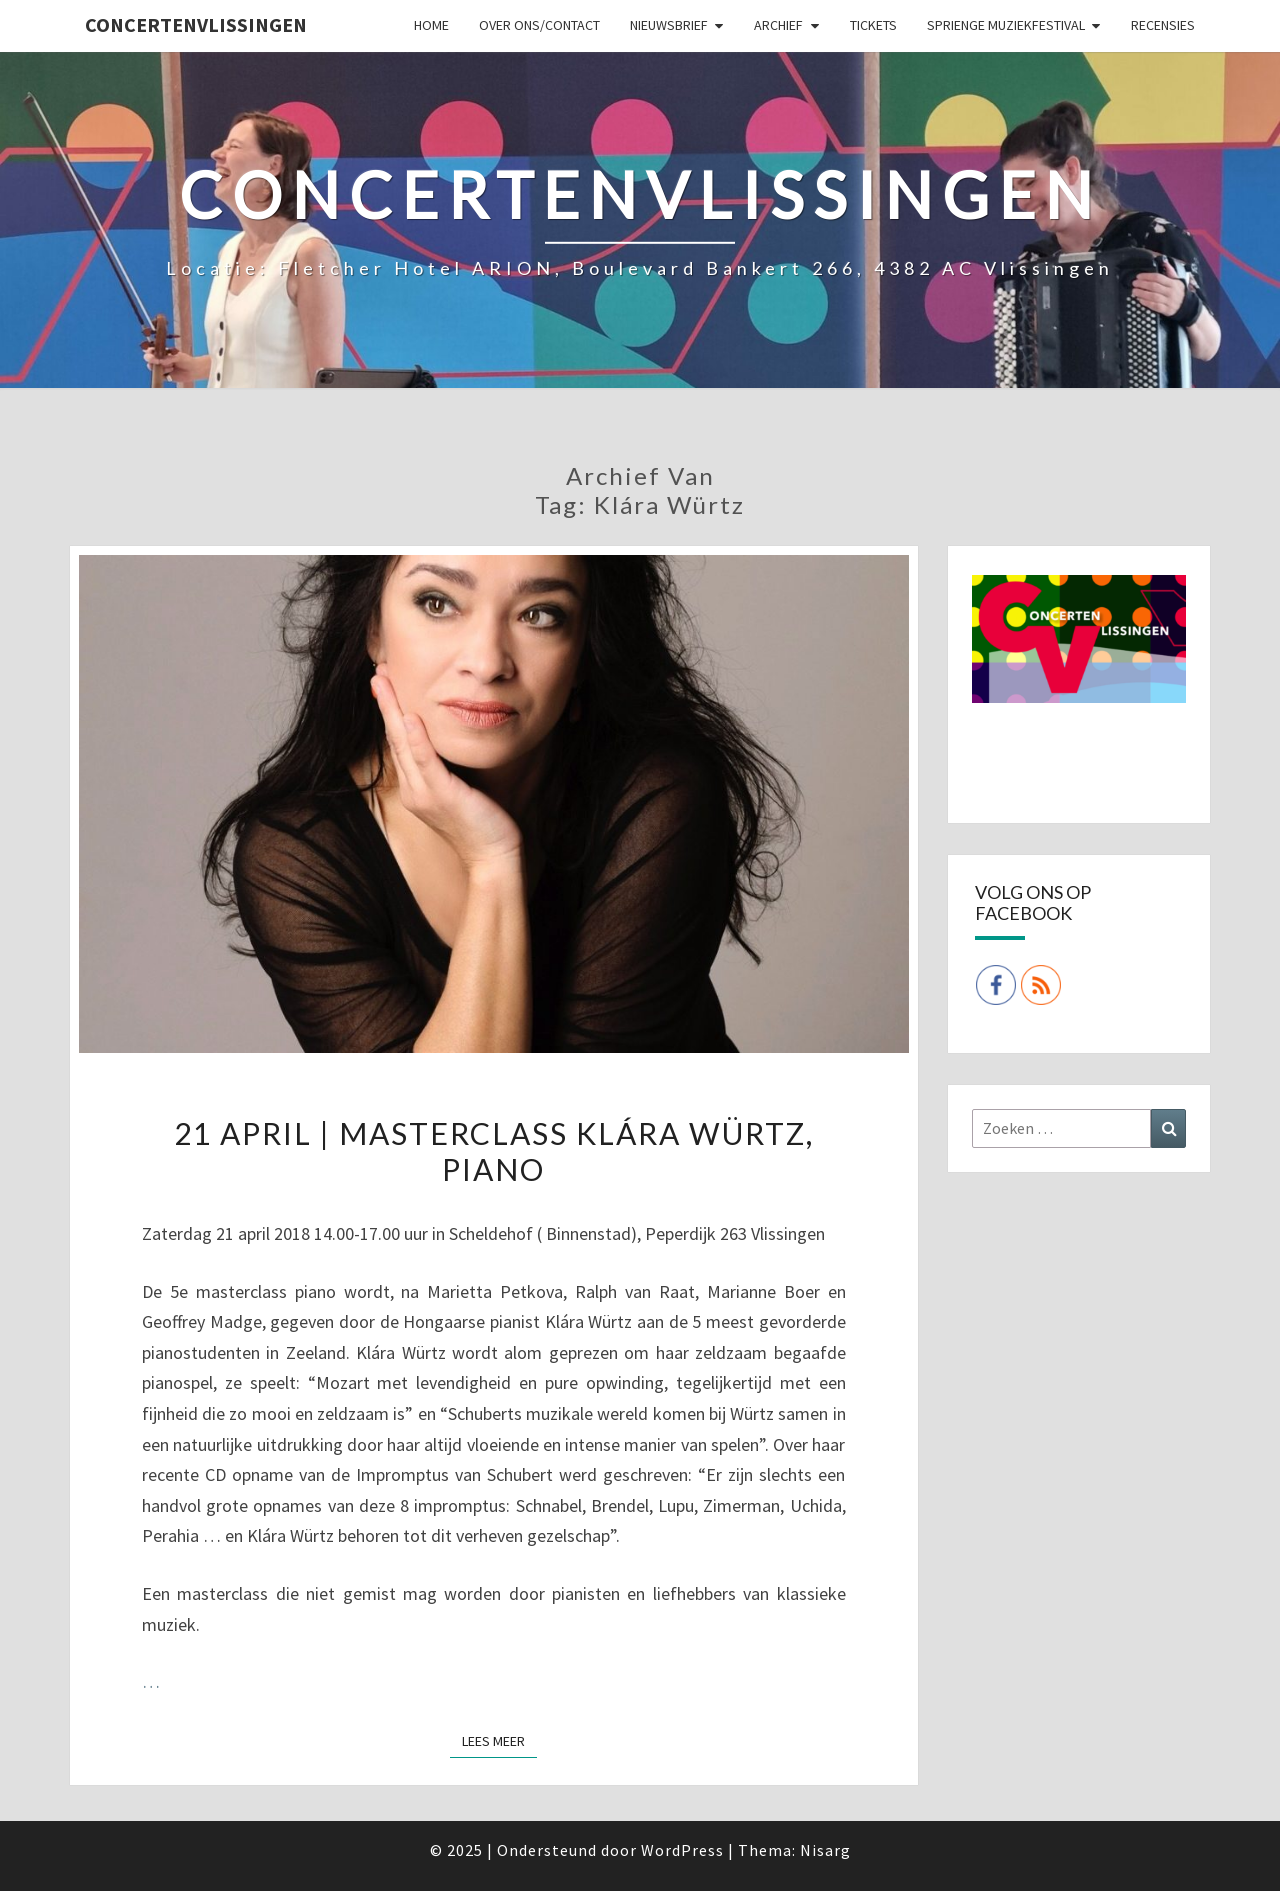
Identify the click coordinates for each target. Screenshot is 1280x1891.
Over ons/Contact (539, 25)
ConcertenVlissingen (196, 24)
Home (431, 25)
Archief (778, 25)
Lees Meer (499, 1740)
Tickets (873, 25)
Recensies (1163, 25)
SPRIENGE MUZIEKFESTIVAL (1006, 25)
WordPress (682, 1850)
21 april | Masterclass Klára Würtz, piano (494, 1151)
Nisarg (825, 1850)
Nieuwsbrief (669, 25)
